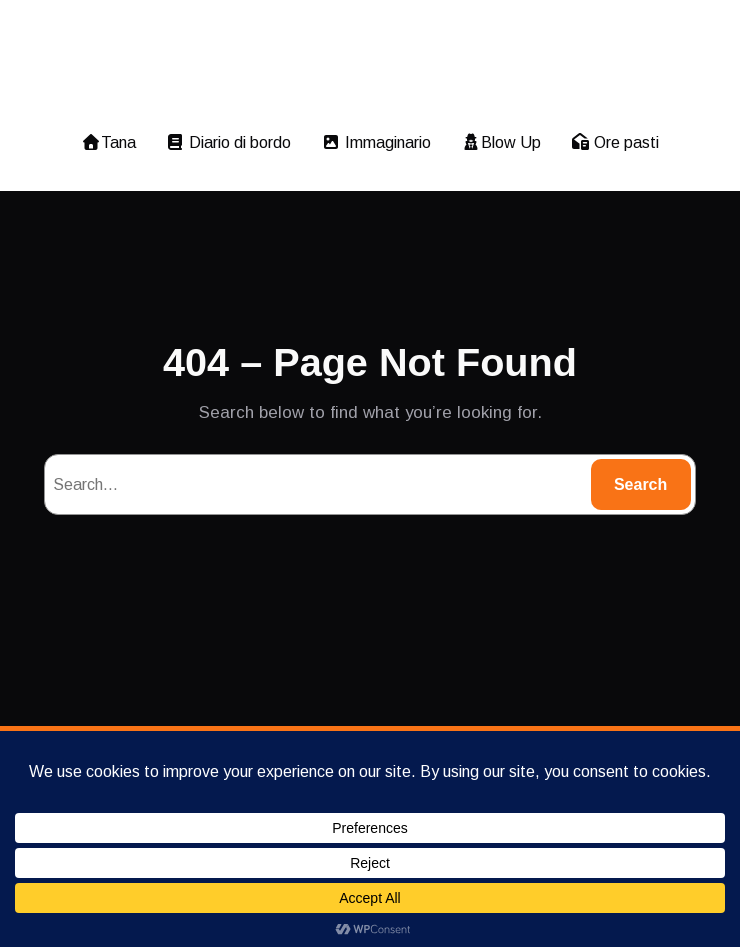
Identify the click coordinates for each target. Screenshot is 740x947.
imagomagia (369, 63)
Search (640, 484)
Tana (106, 142)
